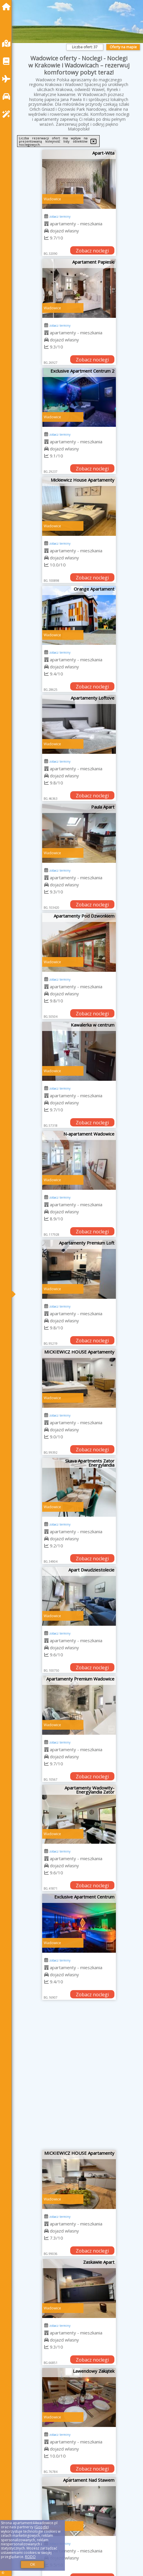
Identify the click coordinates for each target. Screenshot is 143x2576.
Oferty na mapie (123, 46)
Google (41, 2526)
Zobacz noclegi (92, 250)
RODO (30, 2556)
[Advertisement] (71, 2077)
